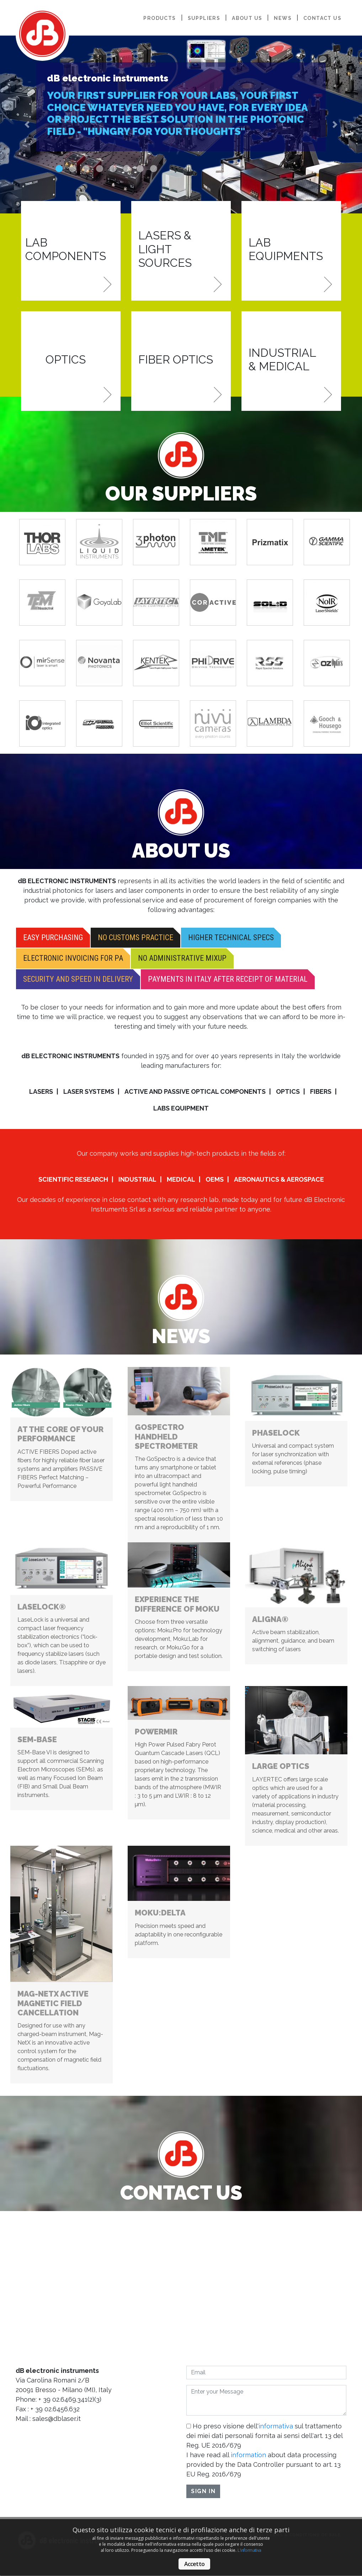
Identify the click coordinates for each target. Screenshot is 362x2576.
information (248, 2455)
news (283, 18)
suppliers (204, 18)
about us (247, 18)
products (159, 18)
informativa (276, 2426)
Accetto (194, 2564)
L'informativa (249, 2550)
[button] (27, 124)
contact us (322, 18)
